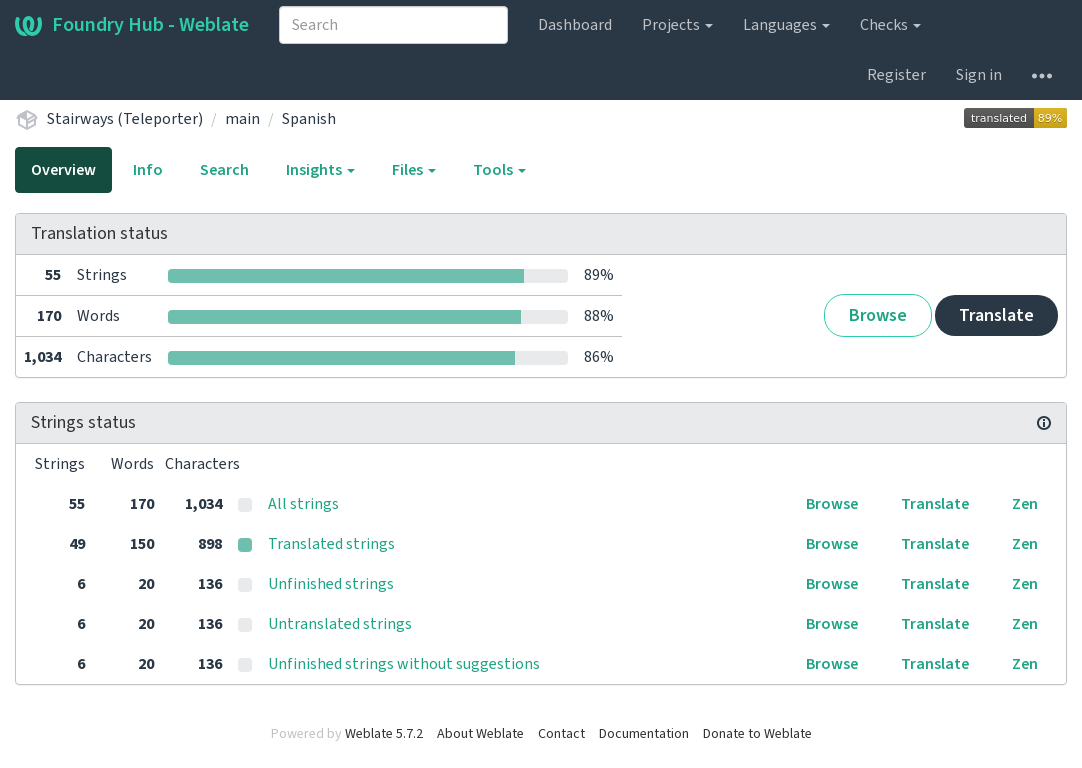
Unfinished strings (331, 584)
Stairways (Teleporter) (125, 119)
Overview (63, 170)
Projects (677, 25)
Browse (878, 315)
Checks (890, 25)
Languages (786, 25)
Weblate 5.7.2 (384, 734)
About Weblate (480, 734)
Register (896, 75)
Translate (996, 315)
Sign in (979, 75)
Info (148, 170)
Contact (561, 734)
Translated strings (331, 544)
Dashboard (575, 25)
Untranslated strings (340, 624)
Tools (499, 170)
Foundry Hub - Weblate (132, 25)
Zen (1025, 504)
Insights (320, 170)
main (242, 119)
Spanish (309, 119)
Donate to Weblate (757, 734)
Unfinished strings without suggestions (404, 664)
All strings (303, 504)
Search (224, 170)
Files (414, 170)
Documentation (644, 734)
